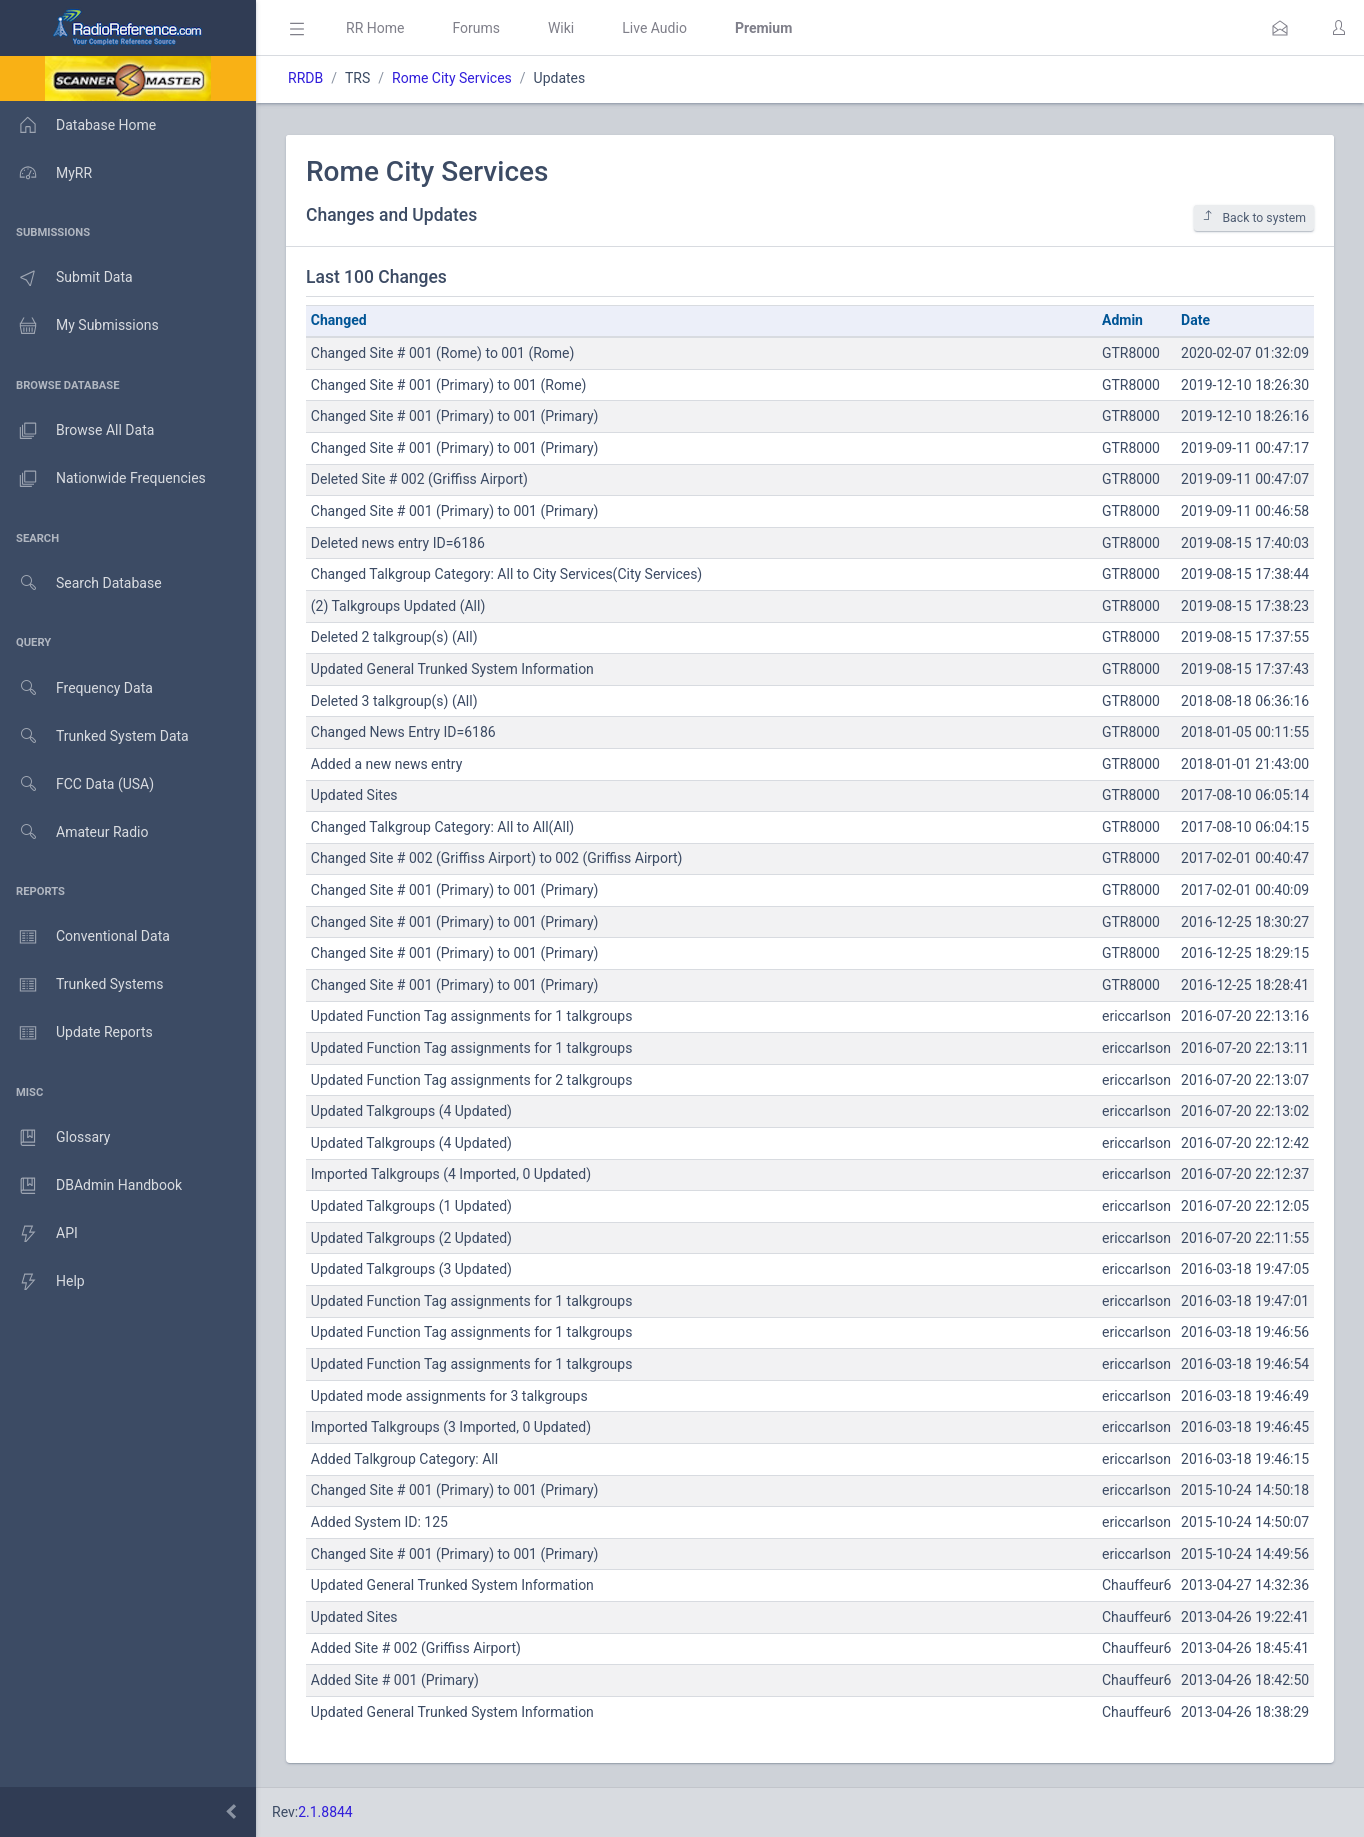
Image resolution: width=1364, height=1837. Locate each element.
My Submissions (79, 326)
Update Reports (76, 1033)
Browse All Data (77, 431)
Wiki (561, 28)
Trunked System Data (94, 736)
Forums (476, 28)
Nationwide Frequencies (103, 479)
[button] (1280, 28)
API (39, 1234)
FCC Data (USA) (77, 784)
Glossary (55, 1138)
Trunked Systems (81, 985)
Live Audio (654, 28)
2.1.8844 (325, 1812)
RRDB (305, 78)
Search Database (81, 583)
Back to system (1254, 217)
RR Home (375, 28)
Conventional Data (85, 937)
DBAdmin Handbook (91, 1186)
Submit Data (66, 278)
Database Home (78, 125)
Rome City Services (452, 78)
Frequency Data (76, 688)
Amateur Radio (74, 832)
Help (42, 1282)
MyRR (46, 173)
